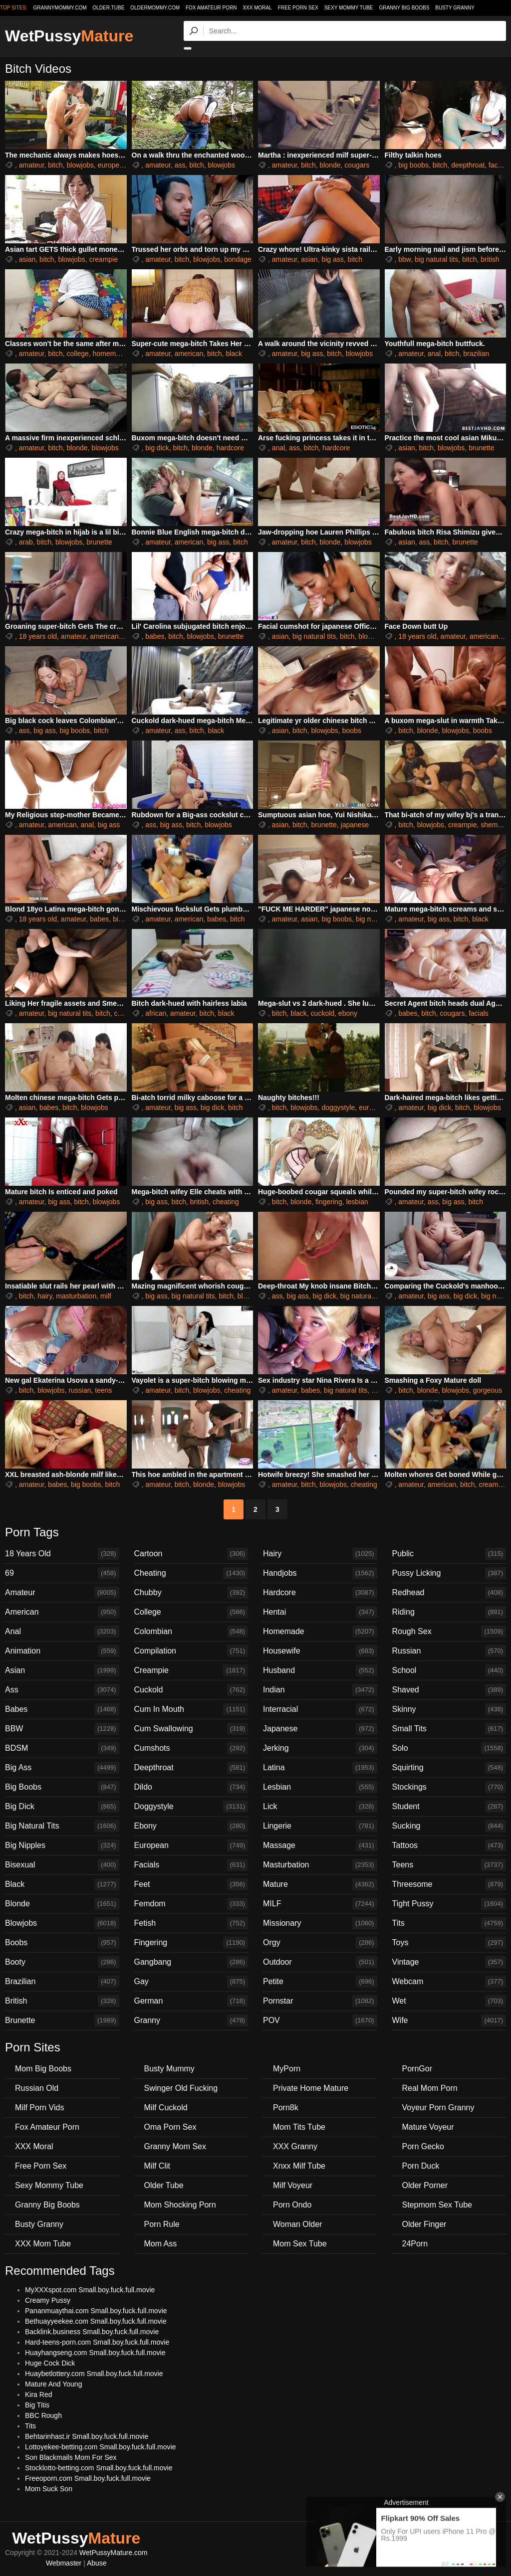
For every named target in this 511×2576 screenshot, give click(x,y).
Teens (449, 1865)
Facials (191, 1865)
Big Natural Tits (62, 1826)
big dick (157, 448)
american (189, 354)
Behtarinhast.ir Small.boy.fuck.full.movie (86, 2436)
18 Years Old (62, 1554)
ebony (347, 1013)
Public (449, 1554)
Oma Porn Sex (170, 2127)
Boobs (62, 1943)
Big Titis (37, 2405)
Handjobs (320, 1573)
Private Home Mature (310, 2088)
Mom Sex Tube (300, 2243)
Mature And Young (53, 2384)
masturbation (76, 1296)
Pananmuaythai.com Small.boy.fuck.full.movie (96, 2311)
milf (105, 1296)
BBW (62, 1729)
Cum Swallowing (191, 1729)
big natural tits (436, 259)
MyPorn (286, 2068)
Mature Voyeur (428, 2127)
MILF (320, 1904)
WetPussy (69, 36)
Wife (449, 2020)
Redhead (449, 1593)
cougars (356, 165)
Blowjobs (62, 1923)
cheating (226, 1202)
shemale (494, 825)
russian (79, 1390)
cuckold (322, 1013)
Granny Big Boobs (404, 7)
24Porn (415, 2243)
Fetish (191, 1923)
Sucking (449, 1826)
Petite (320, 1982)
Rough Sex (449, 1632)
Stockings (449, 1787)
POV (320, 2020)
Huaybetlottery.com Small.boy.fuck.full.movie (94, 2374)
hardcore (230, 448)
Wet (449, 2001)
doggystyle (338, 1107)
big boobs (413, 165)
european (112, 165)
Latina (320, 1768)
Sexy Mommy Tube (348, 7)
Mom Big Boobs (43, 2068)
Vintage (449, 1962)
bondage (238, 259)
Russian (449, 1651)
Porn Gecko (423, 2146)
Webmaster (63, 2563)
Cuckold (191, 1690)
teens (103, 1390)
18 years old (38, 636)
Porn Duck (421, 2166)
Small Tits (449, 1729)
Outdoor (320, 1962)
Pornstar (320, 2001)
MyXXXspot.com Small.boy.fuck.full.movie (90, 2290)
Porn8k (285, 2107)
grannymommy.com (60, 7)
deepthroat (468, 165)
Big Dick (62, 1807)
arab (26, 542)
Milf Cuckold (166, 2107)
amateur (31, 165)
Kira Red (38, 2394)
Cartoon (191, 1554)
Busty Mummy (169, 2068)
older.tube (108, 7)
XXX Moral (257, 7)
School (449, 1670)
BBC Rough (43, 2415)
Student (449, 1807)
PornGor (417, 2068)
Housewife (320, 1651)
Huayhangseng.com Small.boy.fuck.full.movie (95, 2353)
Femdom (191, 1904)
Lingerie (320, 1826)
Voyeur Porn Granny (438, 2107)
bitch (55, 165)
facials (499, 165)
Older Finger (424, 2224)
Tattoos (449, 1845)
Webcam (449, 1982)
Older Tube (164, 2185)
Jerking (320, 1748)
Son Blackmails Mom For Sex (71, 2457)
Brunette (62, 2020)
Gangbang (191, 1962)
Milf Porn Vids (39, 2107)
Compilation (191, 1651)
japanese (355, 825)
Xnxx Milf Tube (299, 2166)
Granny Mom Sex (175, 2146)
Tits (449, 1923)
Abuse (97, 2563)
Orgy (320, 1943)
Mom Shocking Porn (180, 2205)
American (62, 1612)
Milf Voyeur (292, 2185)
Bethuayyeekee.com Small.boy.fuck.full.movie (96, 2321)
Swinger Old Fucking (181, 2088)
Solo (449, 1748)
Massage (320, 1845)
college (78, 354)
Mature (320, 1884)
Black (62, 1884)
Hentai (320, 1612)
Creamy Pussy (47, 2300)
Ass (62, 1690)
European (191, 1845)
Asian (62, 1670)
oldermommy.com (155, 7)
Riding (449, 1612)
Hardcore (320, 1593)
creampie (103, 259)
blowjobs (80, 165)
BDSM (62, 1748)
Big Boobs (62, 1787)
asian (27, 259)
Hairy (320, 1554)
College (191, 1612)
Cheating (191, 1573)
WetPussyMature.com (113, 2553)
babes (154, 636)
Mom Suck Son (48, 2489)
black (234, 354)
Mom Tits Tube (299, 2127)
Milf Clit (157, 2166)
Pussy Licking (449, 1573)
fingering (328, 1202)
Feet (191, 1884)
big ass (332, 259)
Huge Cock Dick (50, 2363)
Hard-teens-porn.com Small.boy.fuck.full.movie (97, 2342)
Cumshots (191, 1748)
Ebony (191, 1826)
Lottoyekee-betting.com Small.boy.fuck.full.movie (100, 2447)
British (62, 2001)
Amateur (62, 1593)
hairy (44, 1296)
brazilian (476, 354)
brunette (481, 448)
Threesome (449, 1884)
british (490, 259)
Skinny (449, 1709)
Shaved (449, 1690)
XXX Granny (295, 2146)
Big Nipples (62, 1845)
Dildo (191, 1787)
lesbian (357, 1202)
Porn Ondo (292, 2205)
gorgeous (487, 1390)
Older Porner (425, 2185)
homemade (110, 354)
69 (62, 1573)
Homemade (320, 1632)
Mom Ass (160, 2243)
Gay (191, 1982)
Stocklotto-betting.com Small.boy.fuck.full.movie (98, 2468)
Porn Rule (162, 2224)
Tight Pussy (449, 1904)
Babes (62, 1709)
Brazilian (62, 1982)
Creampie (191, 1670)
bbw (404, 259)
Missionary (320, 1923)
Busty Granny (455, 7)
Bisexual (62, 1865)
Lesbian (320, 1787)
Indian (320, 1690)
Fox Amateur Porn (211, 7)
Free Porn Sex (298, 7)
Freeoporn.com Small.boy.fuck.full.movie (88, 2478)
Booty (62, 1962)
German (191, 2001)
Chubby (191, 1593)
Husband (320, 1670)
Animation (62, 1651)
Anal (62, 1632)
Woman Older (297, 2224)
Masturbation (320, 1865)
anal (434, 354)
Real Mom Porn (430, 2088)
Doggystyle (191, 1807)
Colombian (191, 1632)
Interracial (320, 1709)
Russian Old (36, 2088)
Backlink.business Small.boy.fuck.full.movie (92, 2332)
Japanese (320, 1729)
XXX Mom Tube (43, 2243)
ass (180, 165)
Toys (449, 1943)
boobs (351, 731)
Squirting (449, 1768)
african (155, 1013)
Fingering (191, 1943)
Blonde (62, 1904)
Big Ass (62, 1768)
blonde (330, 165)
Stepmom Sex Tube (437, 2205)
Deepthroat (191, 1768)
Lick (320, 1807)
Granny (191, 2020)
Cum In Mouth (191, 1709)
